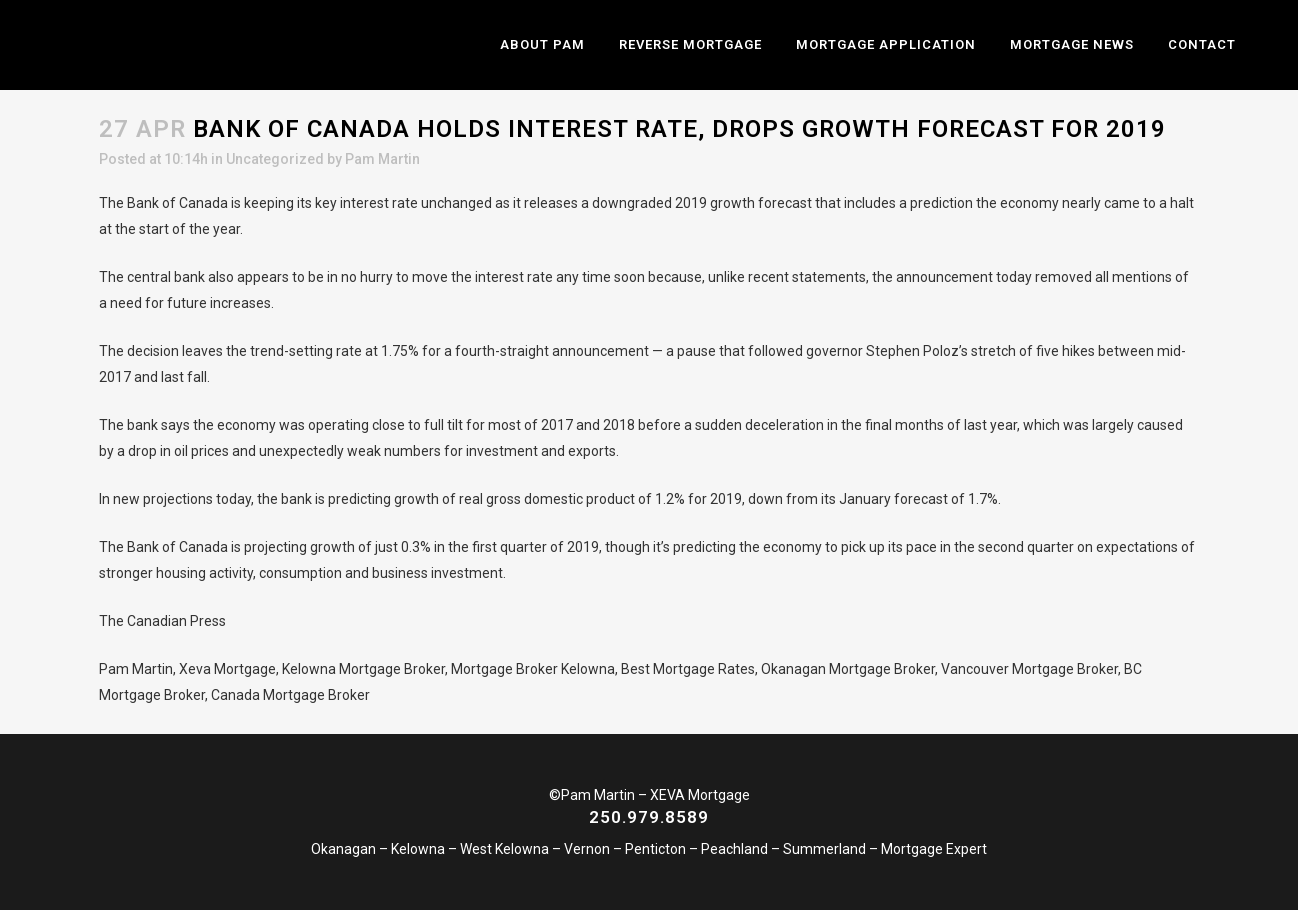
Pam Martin (382, 159)
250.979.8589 (649, 817)
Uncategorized (275, 159)
